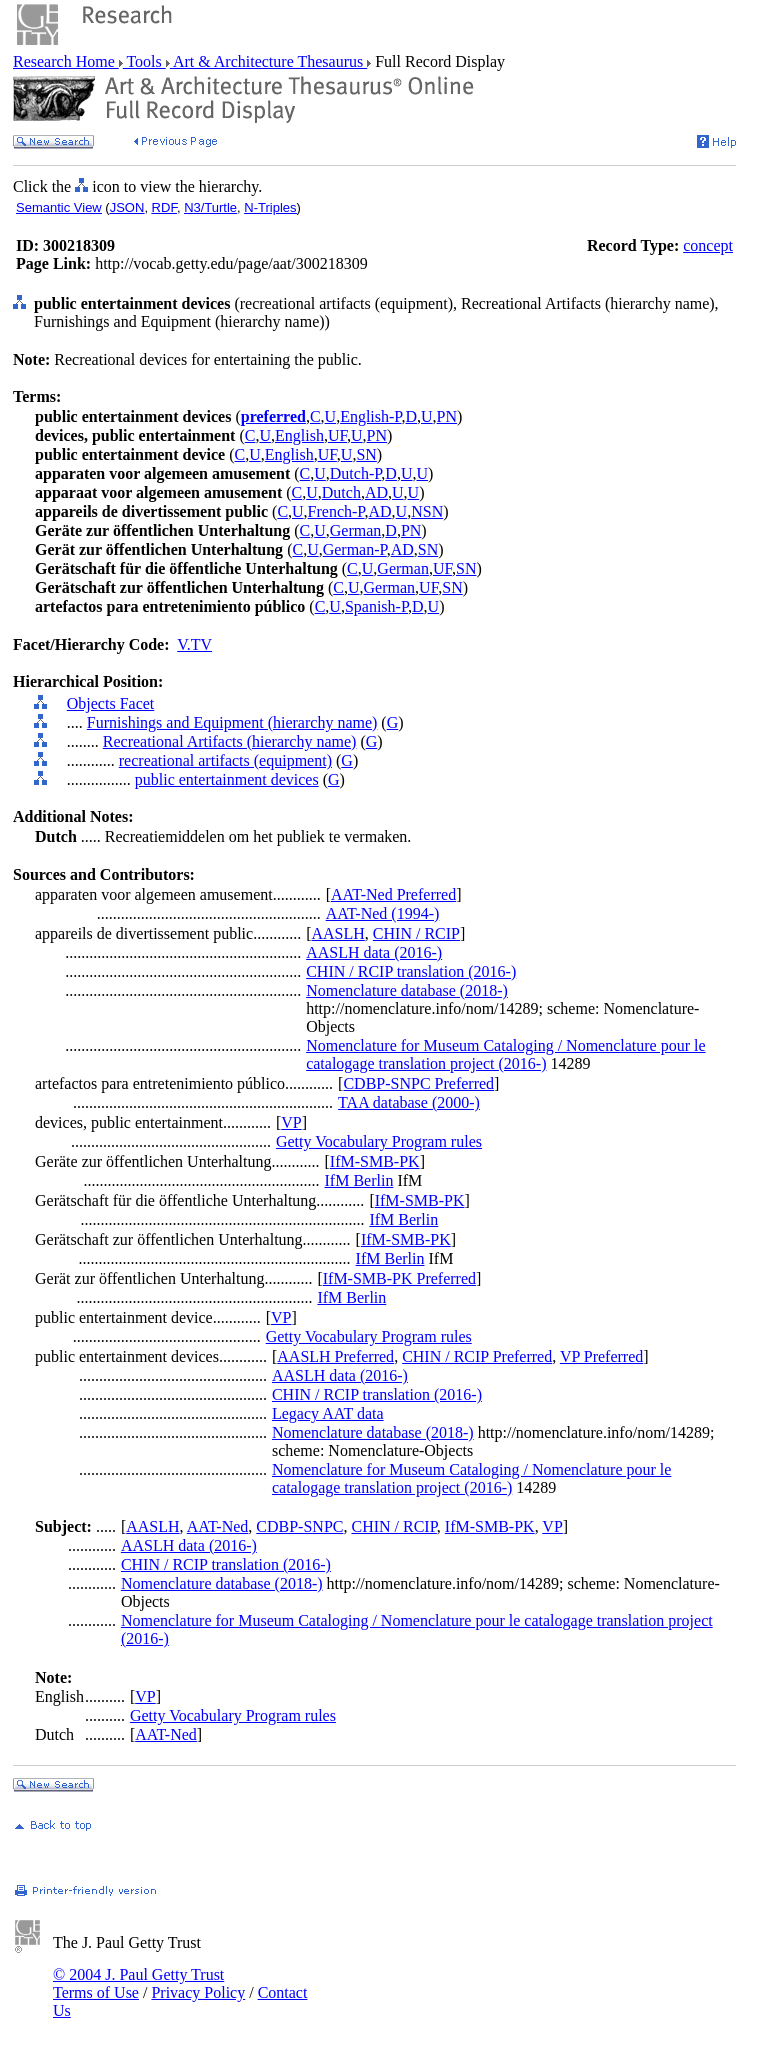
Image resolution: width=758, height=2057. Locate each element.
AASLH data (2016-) (374, 952)
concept (708, 245)
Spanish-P (376, 606)
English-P (370, 416)
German (356, 530)
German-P (355, 549)
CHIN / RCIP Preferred (477, 1356)
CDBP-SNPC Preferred (418, 1083)
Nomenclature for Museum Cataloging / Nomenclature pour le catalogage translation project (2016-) (505, 1054)
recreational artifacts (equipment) (225, 760)
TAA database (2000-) (409, 1102)
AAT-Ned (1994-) (383, 913)
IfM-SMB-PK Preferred (399, 1278)
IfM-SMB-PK (375, 1161)
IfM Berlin (359, 1180)
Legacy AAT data (328, 1413)
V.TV (194, 644)
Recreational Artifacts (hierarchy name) (230, 741)
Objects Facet (111, 703)
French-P (336, 511)
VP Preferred (601, 1356)
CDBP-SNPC (299, 1526)
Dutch (341, 492)
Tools (144, 61)
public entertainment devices (227, 779)
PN (447, 416)
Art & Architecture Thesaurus (268, 61)
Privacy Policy (198, 1992)
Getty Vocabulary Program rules (379, 1141)
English (299, 435)
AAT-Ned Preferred (393, 894)
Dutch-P (356, 473)
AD (376, 492)
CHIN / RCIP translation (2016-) (411, 971)
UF (337, 435)
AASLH (337, 933)
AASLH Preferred (335, 1356)
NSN (427, 511)
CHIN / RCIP (416, 933)
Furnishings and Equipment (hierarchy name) (232, 722)
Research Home (66, 61)
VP (291, 1122)
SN (366, 454)
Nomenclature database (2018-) (407, 990)
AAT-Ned (218, 1526)
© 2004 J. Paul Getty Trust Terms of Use (138, 1983)
